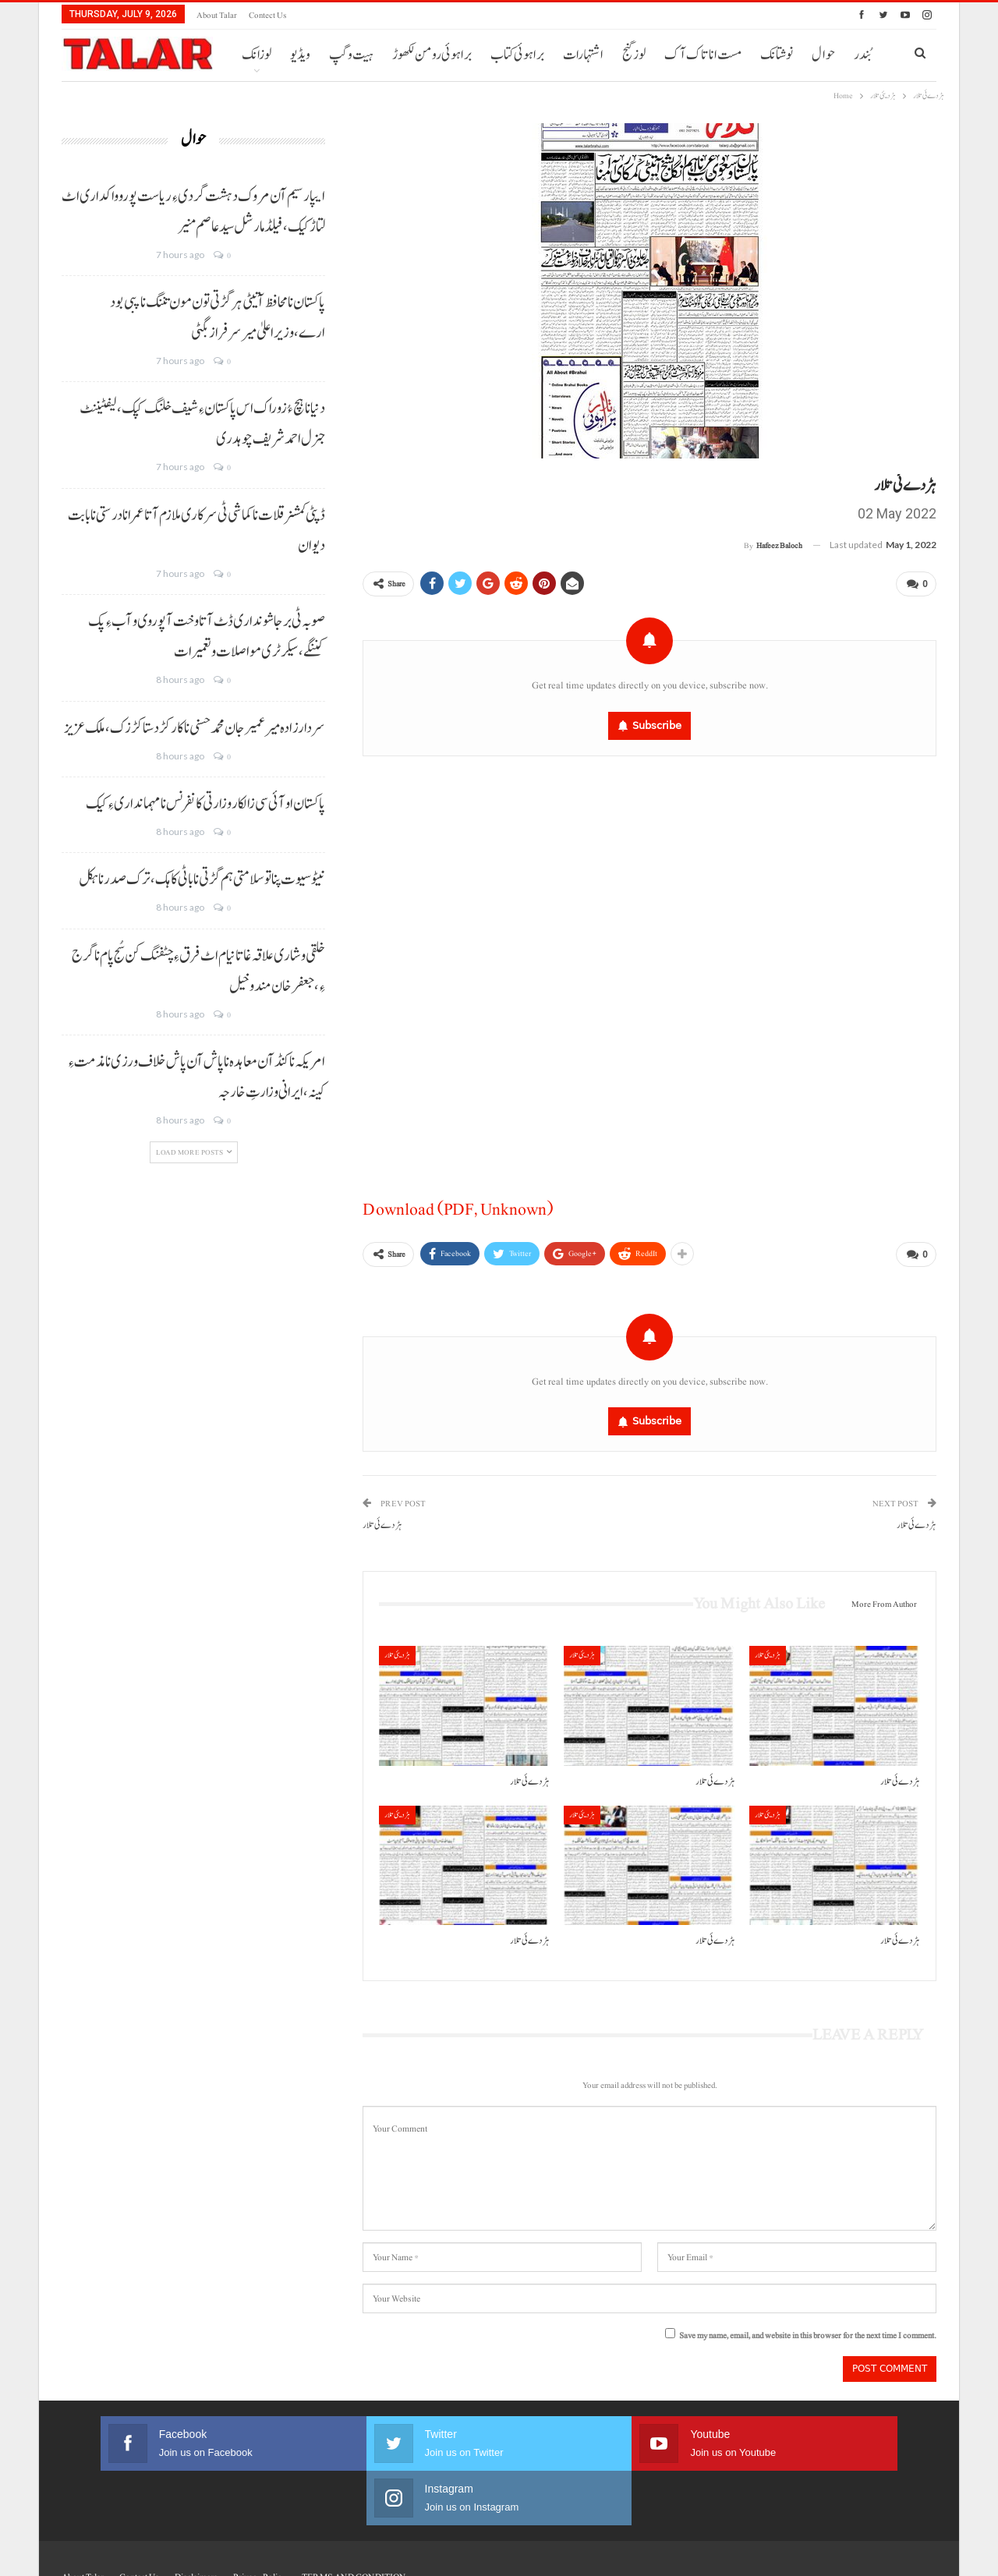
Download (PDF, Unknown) (458, 1206)
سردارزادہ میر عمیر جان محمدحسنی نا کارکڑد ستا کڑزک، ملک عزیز (194, 728)
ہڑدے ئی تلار (382, 1519)
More (775, 55)
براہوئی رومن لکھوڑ (432, 55)
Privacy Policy (259, 2516)
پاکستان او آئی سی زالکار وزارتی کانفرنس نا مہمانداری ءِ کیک (205, 804)
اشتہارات (583, 55)
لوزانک (256, 55)
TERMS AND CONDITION (353, 2516)
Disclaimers (196, 2516)
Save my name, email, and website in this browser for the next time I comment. (807, 2329)
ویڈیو (300, 55)
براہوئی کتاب (517, 55)
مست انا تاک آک (702, 55)
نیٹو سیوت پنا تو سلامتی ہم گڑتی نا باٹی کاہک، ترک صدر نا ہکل (202, 879)
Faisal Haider (916, 2551)
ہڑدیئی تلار (397, 1648)
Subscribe (656, 722)
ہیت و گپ (351, 55)
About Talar (216, 15)
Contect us (267, 15)
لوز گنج (634, 55)
